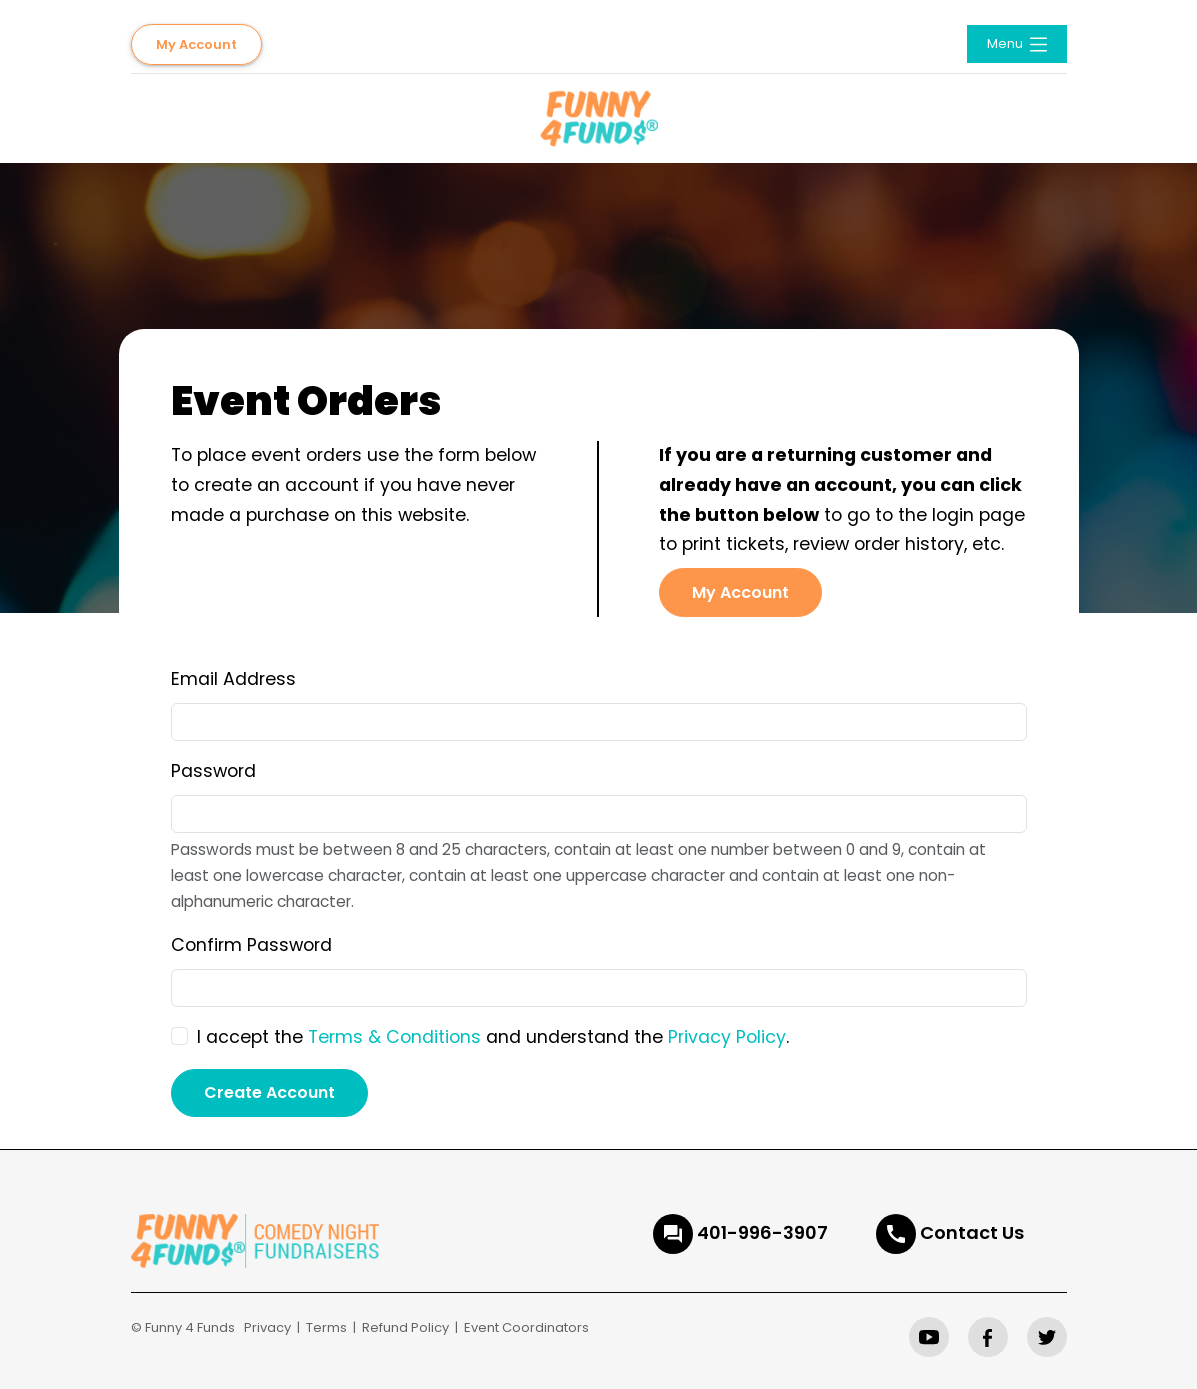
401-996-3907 (762, 1232)
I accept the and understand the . (493, 1037)
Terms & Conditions (394, 1037)
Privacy (267, 1327)
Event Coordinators (526, 1327)
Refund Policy (405, 1327)
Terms (326, 1327)
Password (213, 771)
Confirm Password (251, 945)
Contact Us (972, 1232)
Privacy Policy (727, 1037)
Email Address (233, 679)
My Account (196, 44)
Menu (1019, 44)
